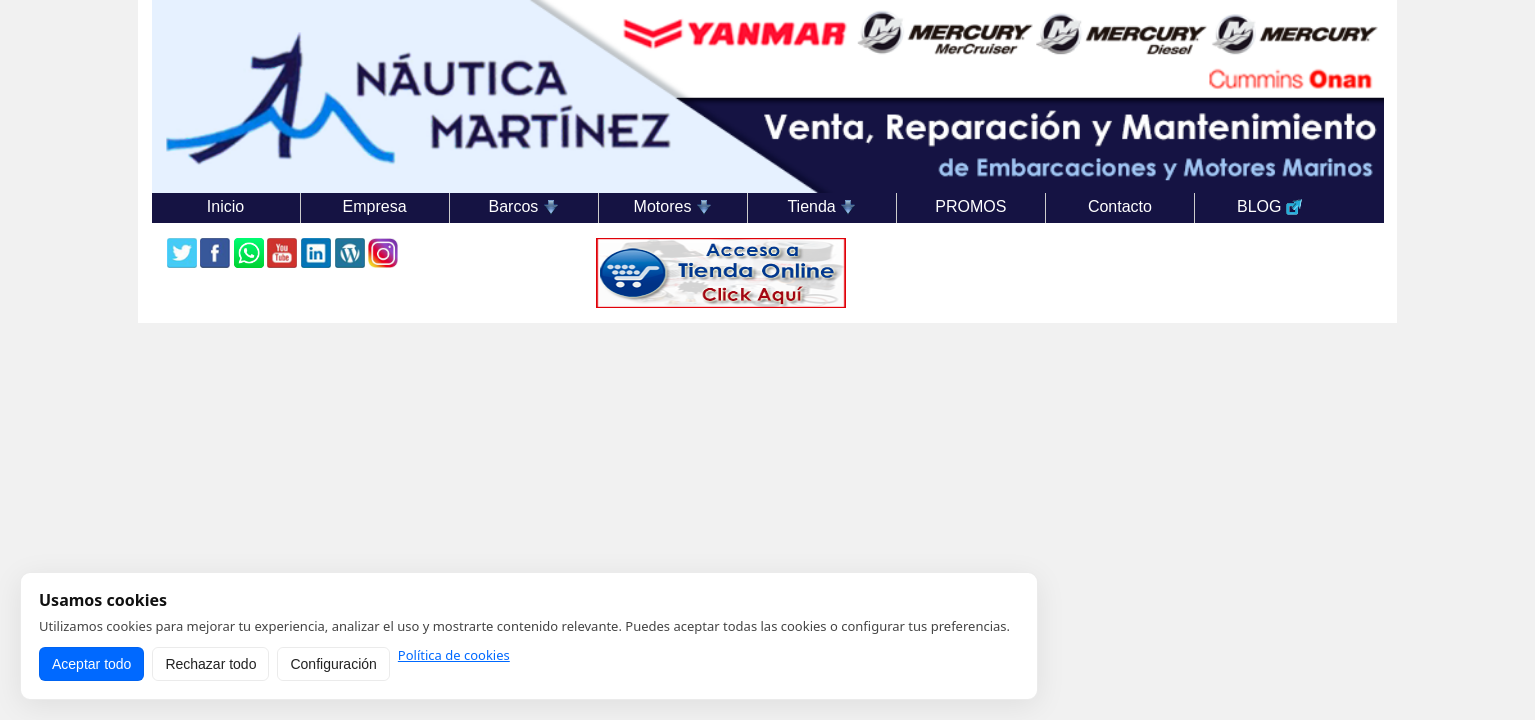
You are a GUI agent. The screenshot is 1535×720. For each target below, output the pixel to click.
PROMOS (970, 206)
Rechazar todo (210, 664)
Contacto (1120, 206)
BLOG (1269, 207)
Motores (673, 207)
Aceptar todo (91, 664)
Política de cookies (454, 655)
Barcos (524, 207)
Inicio (225, 206)
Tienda (821, 207)
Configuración (333, 664)
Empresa (375, 206)
